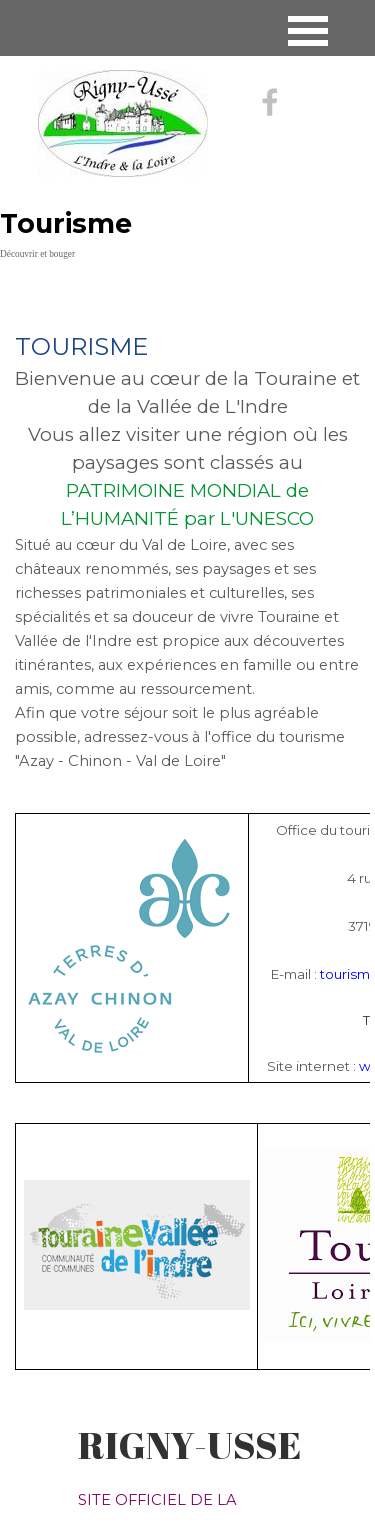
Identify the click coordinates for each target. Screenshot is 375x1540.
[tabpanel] (187, 527)
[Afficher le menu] (308, 30)
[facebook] (270, 102)
